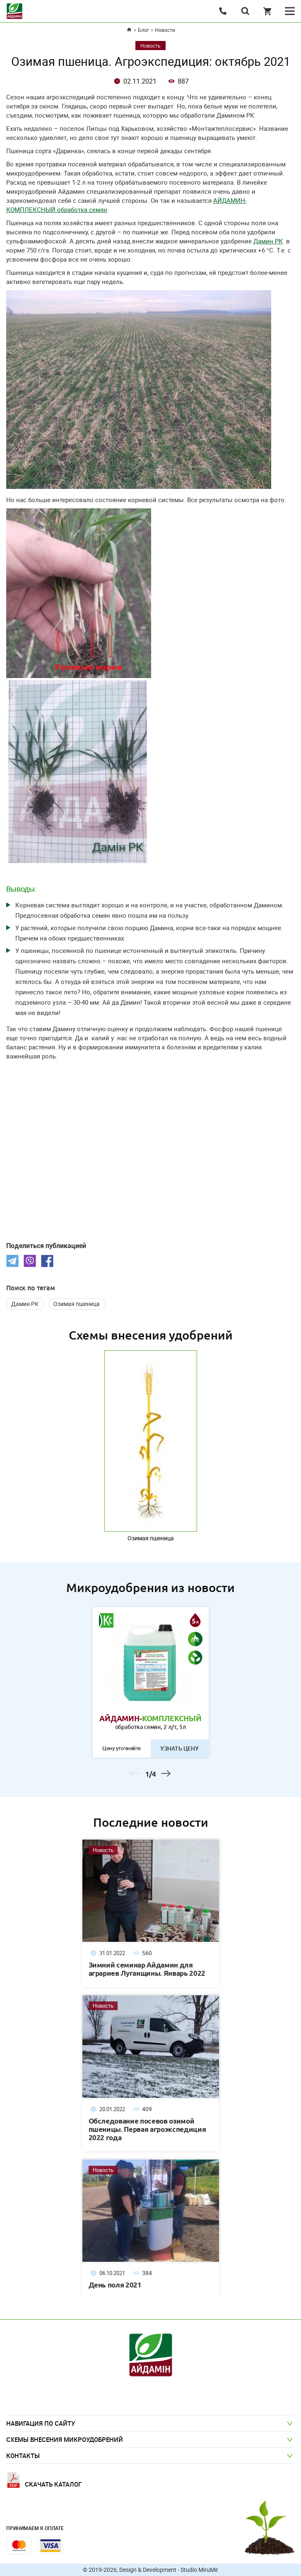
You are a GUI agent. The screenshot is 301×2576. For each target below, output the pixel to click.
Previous (135, 1775)
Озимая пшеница (76, 1304)
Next (166, 1775)
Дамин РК (268, 241)
